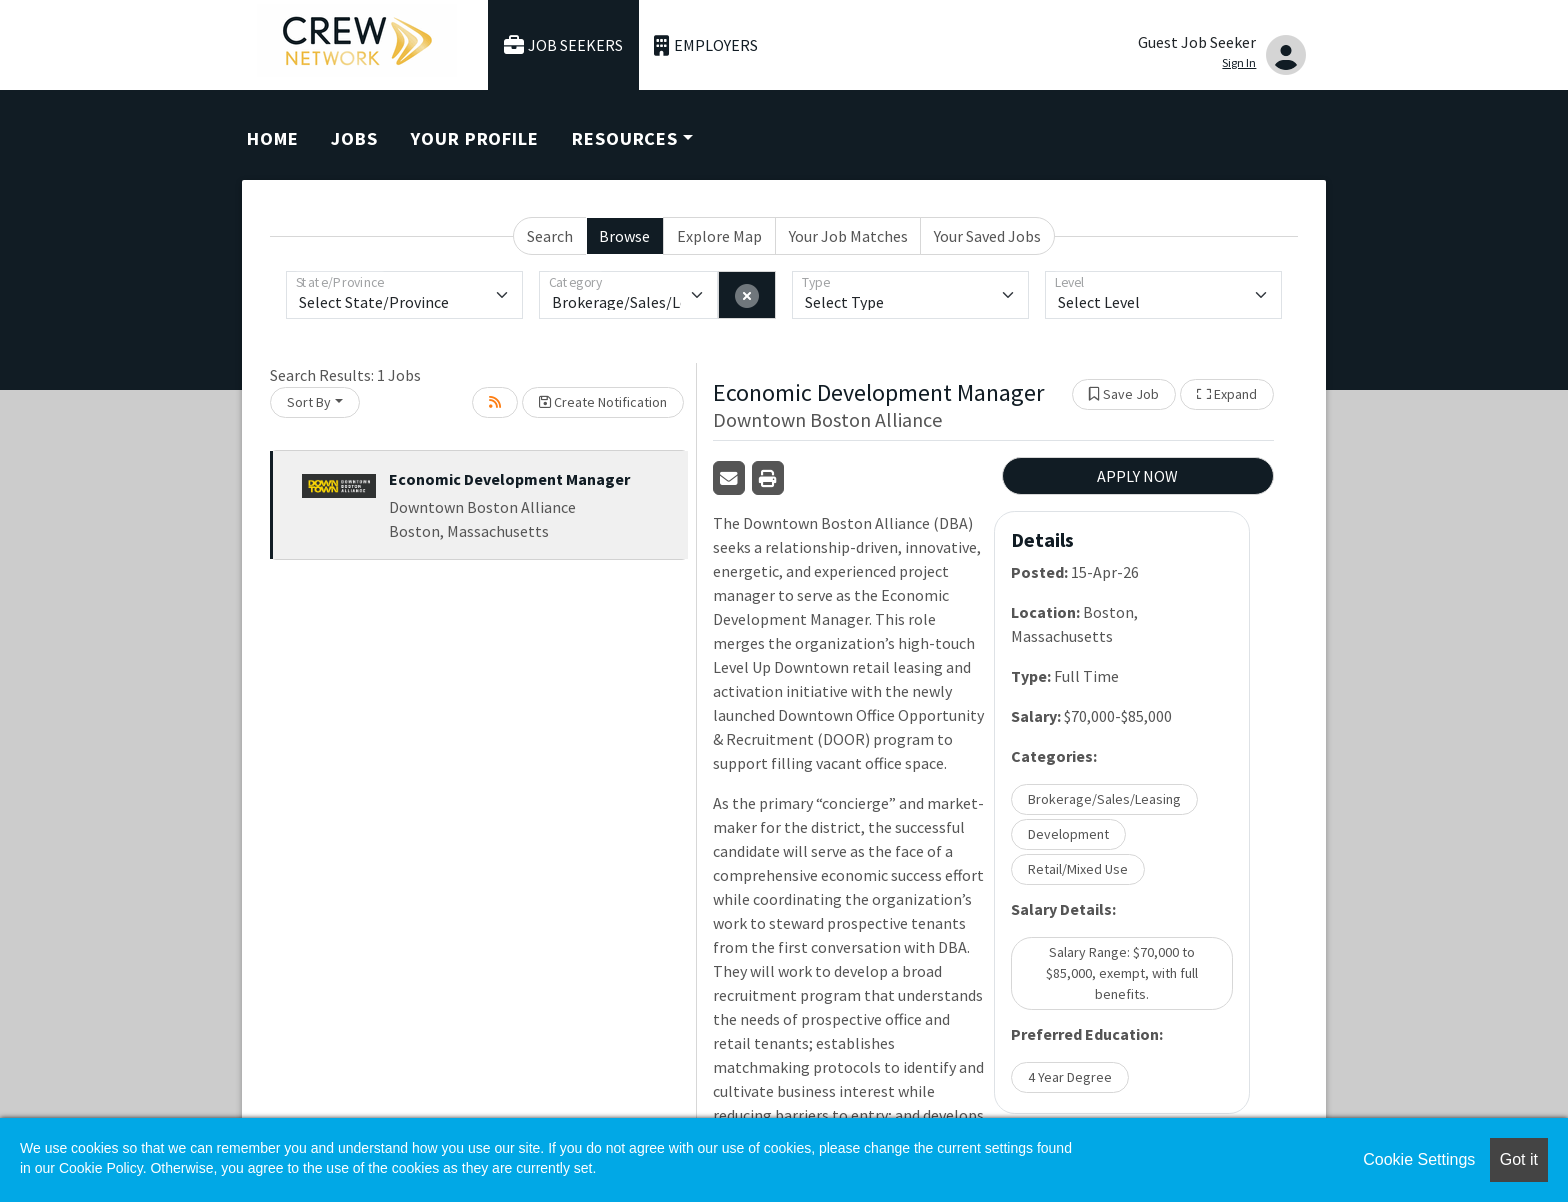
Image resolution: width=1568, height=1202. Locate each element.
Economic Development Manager (509, 479)
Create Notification (603, 402)
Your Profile (475, 138)
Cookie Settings (1419, 1159)
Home (273, 138)
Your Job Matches (848, 236)
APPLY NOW (1137, 476)
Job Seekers (564, 45)
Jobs (354, 138)
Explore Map (719, 236)
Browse (624, 236)
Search (550, 236)
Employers (706, 45)
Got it (1519, 1159)
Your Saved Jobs (987, 236)
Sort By (309, 402)
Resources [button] (625, 138)
